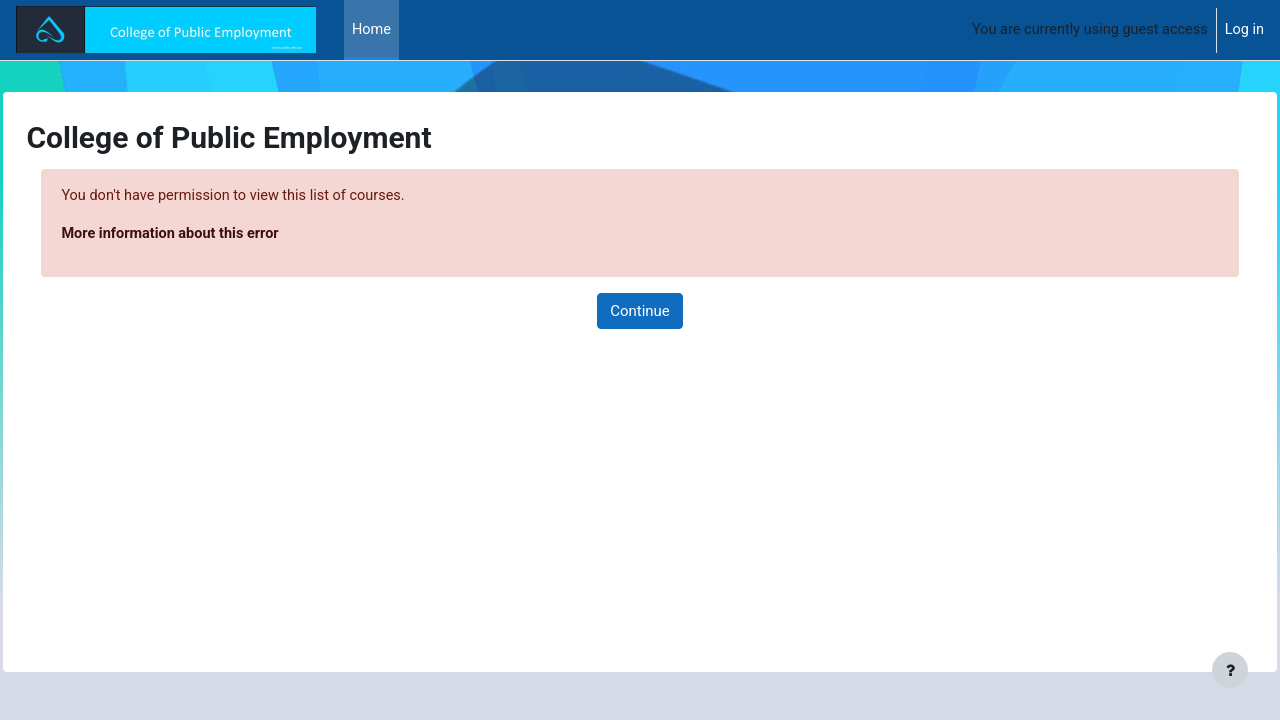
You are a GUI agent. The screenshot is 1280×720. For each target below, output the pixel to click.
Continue (640, 312)
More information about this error (218, 235)
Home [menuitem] (372, 30)
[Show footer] (1230, 670)
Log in (1243, 30)
